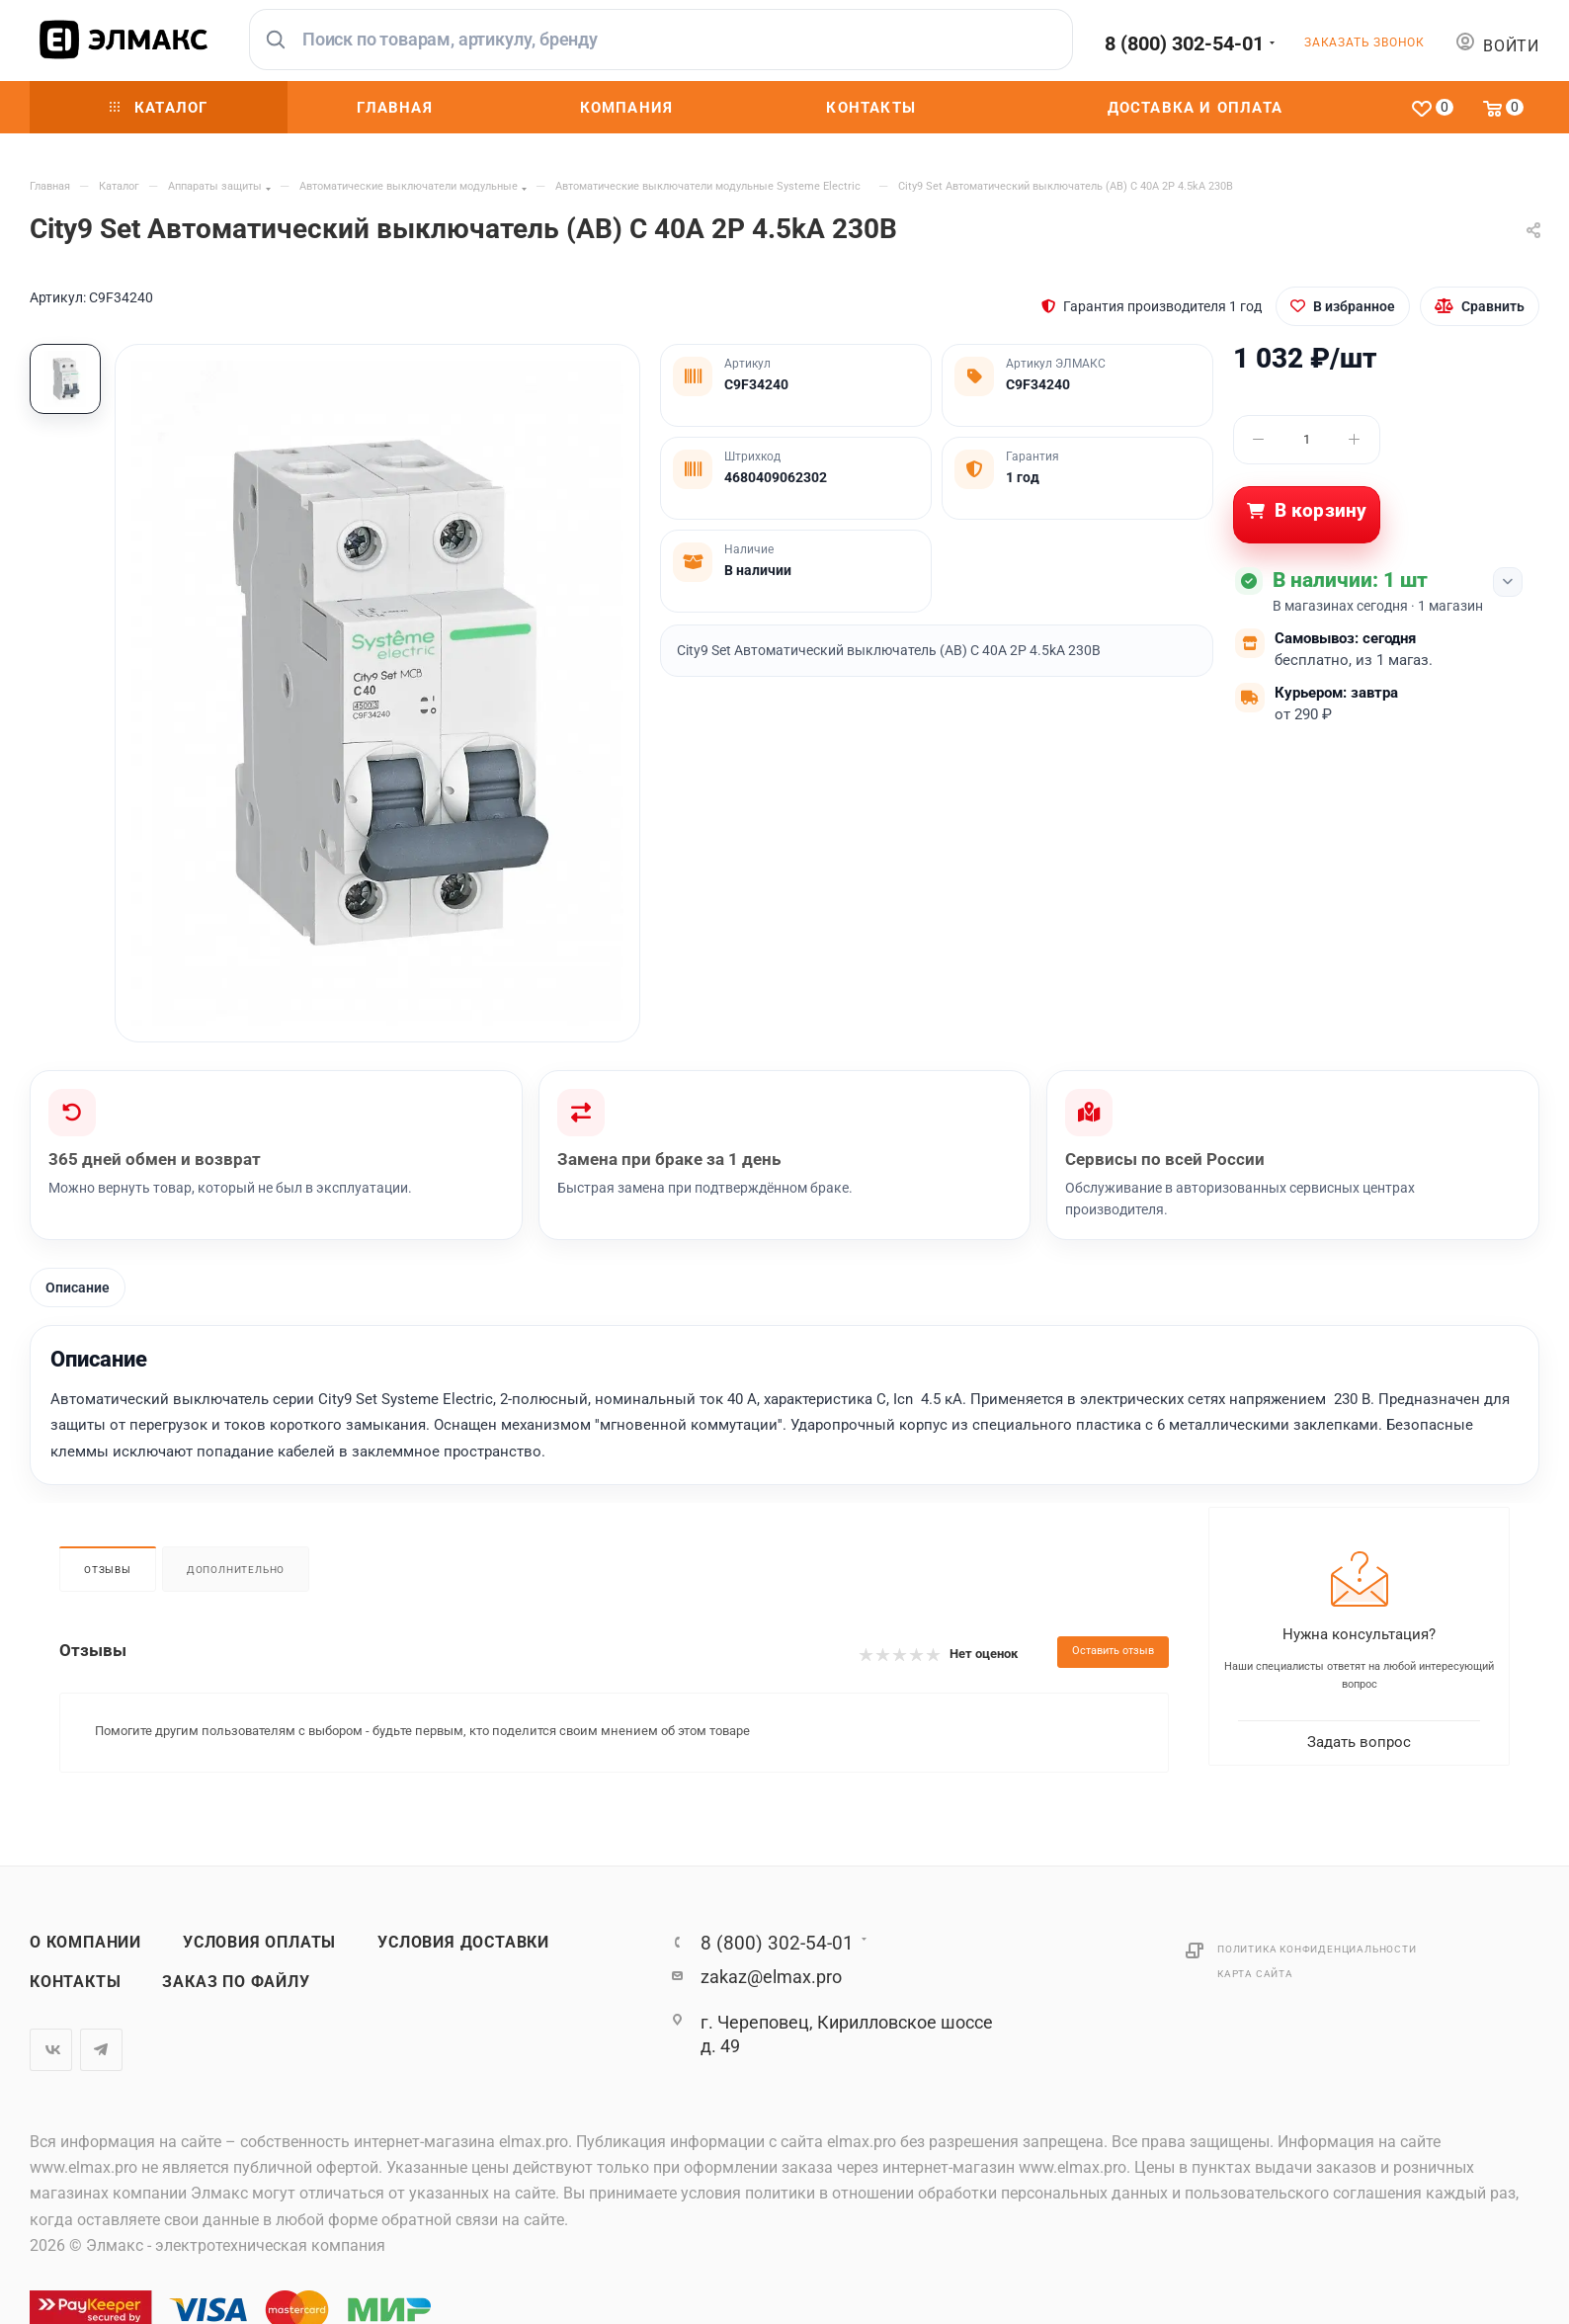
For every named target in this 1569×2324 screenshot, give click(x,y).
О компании (85, 1942)
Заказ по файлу (235, 1982)
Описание (77, 1287)
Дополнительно (236, 1569)
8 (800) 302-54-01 (1184, 43)
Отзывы (107, 1569)
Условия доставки (463, 1942)
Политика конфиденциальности (1317, 1949)
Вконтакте (51, 2050)
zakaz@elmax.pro (771, 1976)
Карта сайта (1255, 1973)
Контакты (75, 1982)
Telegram (101, 2050)
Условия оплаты (259, 1942)
